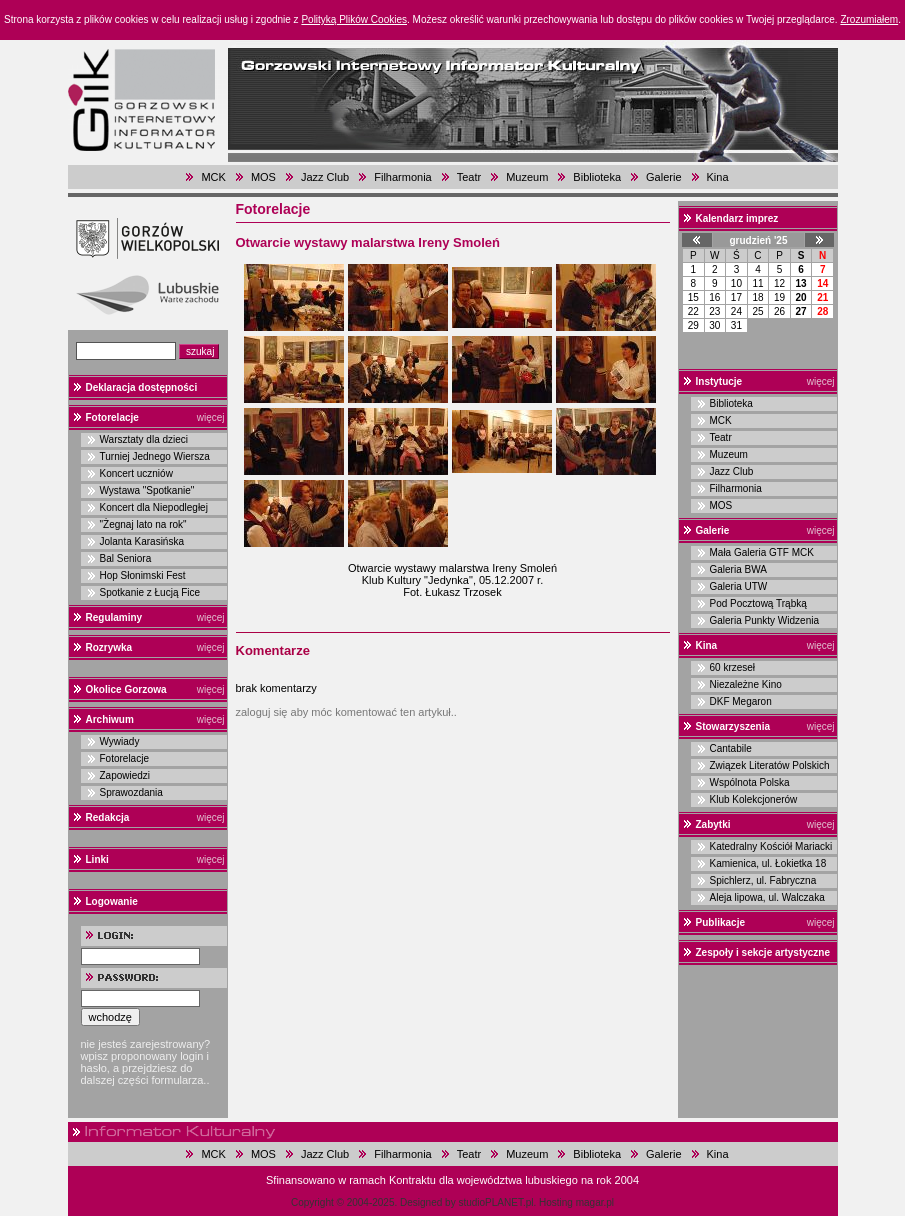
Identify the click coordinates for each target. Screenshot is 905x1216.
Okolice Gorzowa (126, 689)
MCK (213, 177)
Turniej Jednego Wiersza (155, 456)
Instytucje (719, 381)
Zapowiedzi (125, 775)
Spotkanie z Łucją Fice (150, 592)
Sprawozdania (131, 792)
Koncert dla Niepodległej (154, 507)
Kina (718, 177)
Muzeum (527, 177)
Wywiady (120, 741)
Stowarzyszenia (733, 726)
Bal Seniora (126, 558)
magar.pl (595, 1202)
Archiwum (110, 719)
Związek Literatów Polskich (770, 765)
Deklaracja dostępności (142, 387)
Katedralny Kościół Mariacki (771, 846)
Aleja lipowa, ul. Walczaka (767, 897)
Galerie (663, 177)
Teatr (469, 177)
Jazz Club (325, 177)
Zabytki (713, 824)
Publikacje (720, 922)
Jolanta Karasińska (142, 541)
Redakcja (108, 817)
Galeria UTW (739, 586)
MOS (263, 177)
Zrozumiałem (869, 19)
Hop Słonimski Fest (143, 575)
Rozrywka (109, 647)
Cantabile (731, 748)
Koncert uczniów (136, 473)
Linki (97, 859)
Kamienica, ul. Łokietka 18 (768, 863)
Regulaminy (114, 617)
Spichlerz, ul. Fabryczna (763, 880)
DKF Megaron (741, 701)
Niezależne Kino (746, 684)
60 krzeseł (733, 667)
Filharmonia (402, 177)
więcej (211, 417)
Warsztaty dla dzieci (144, 439)
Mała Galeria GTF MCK (762, 552)
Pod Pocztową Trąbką (758, 603)
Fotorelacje (112, 417)
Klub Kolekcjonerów (754, 799)
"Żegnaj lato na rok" (143, 524)
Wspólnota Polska (750, 782)
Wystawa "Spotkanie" (147, 490)
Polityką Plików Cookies (354, 19)
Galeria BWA (738, 569)
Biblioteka (597, 177)
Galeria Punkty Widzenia (765, 620)
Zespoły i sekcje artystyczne (763, 952)
